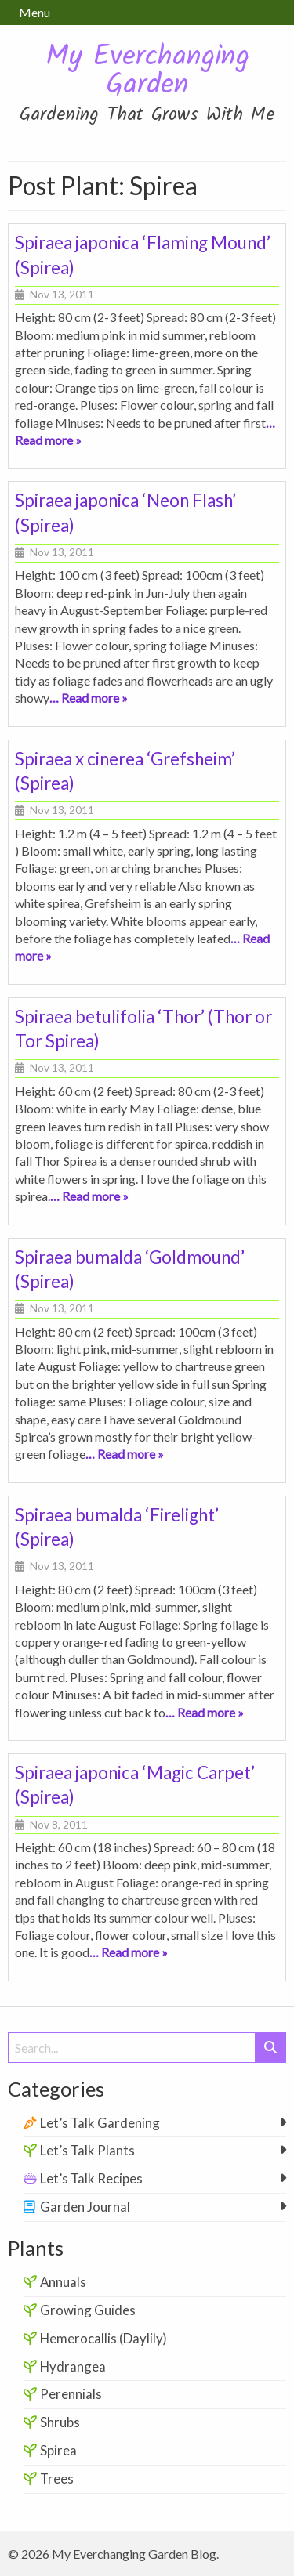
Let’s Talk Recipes (91, 2178)
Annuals (63, 2282)
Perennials (71, 2394)
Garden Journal (85, 2206)
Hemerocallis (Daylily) (103, 2338)
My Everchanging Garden (147, 71)
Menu (34, 12)
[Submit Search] (270, 2047)
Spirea (58, 2450)
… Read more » (88, 697)
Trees (57, 2478)
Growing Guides (88, 2310)
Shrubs (60, 2422)
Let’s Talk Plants (87, 2150)
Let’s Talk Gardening (100, 2123)
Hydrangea (73, 2366)
